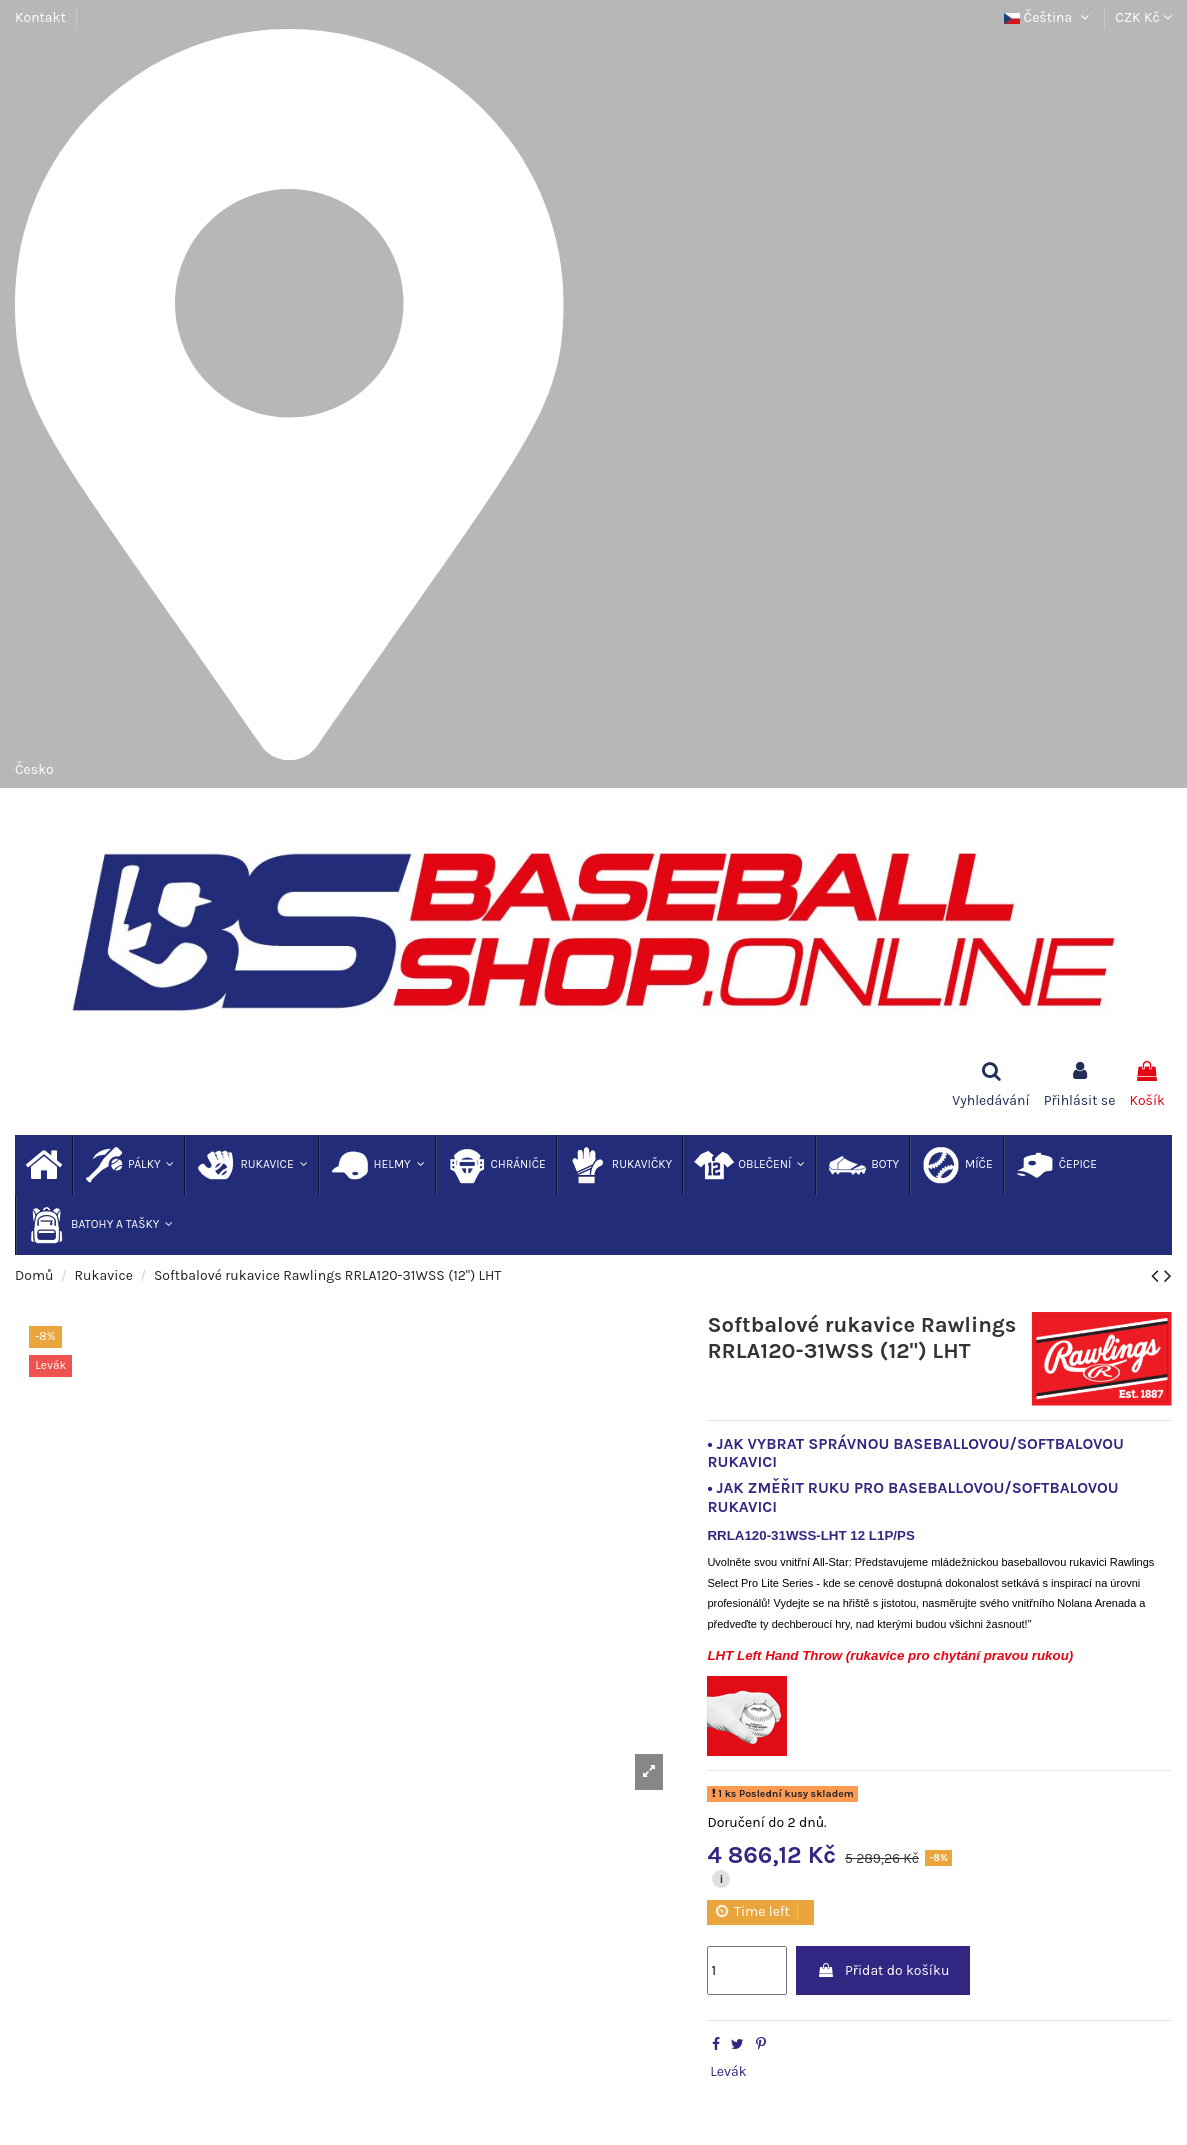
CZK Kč (1143, 17)
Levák (728, 2071)
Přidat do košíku (883, 1970)
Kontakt (40, 17)
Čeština (1048, 17)
